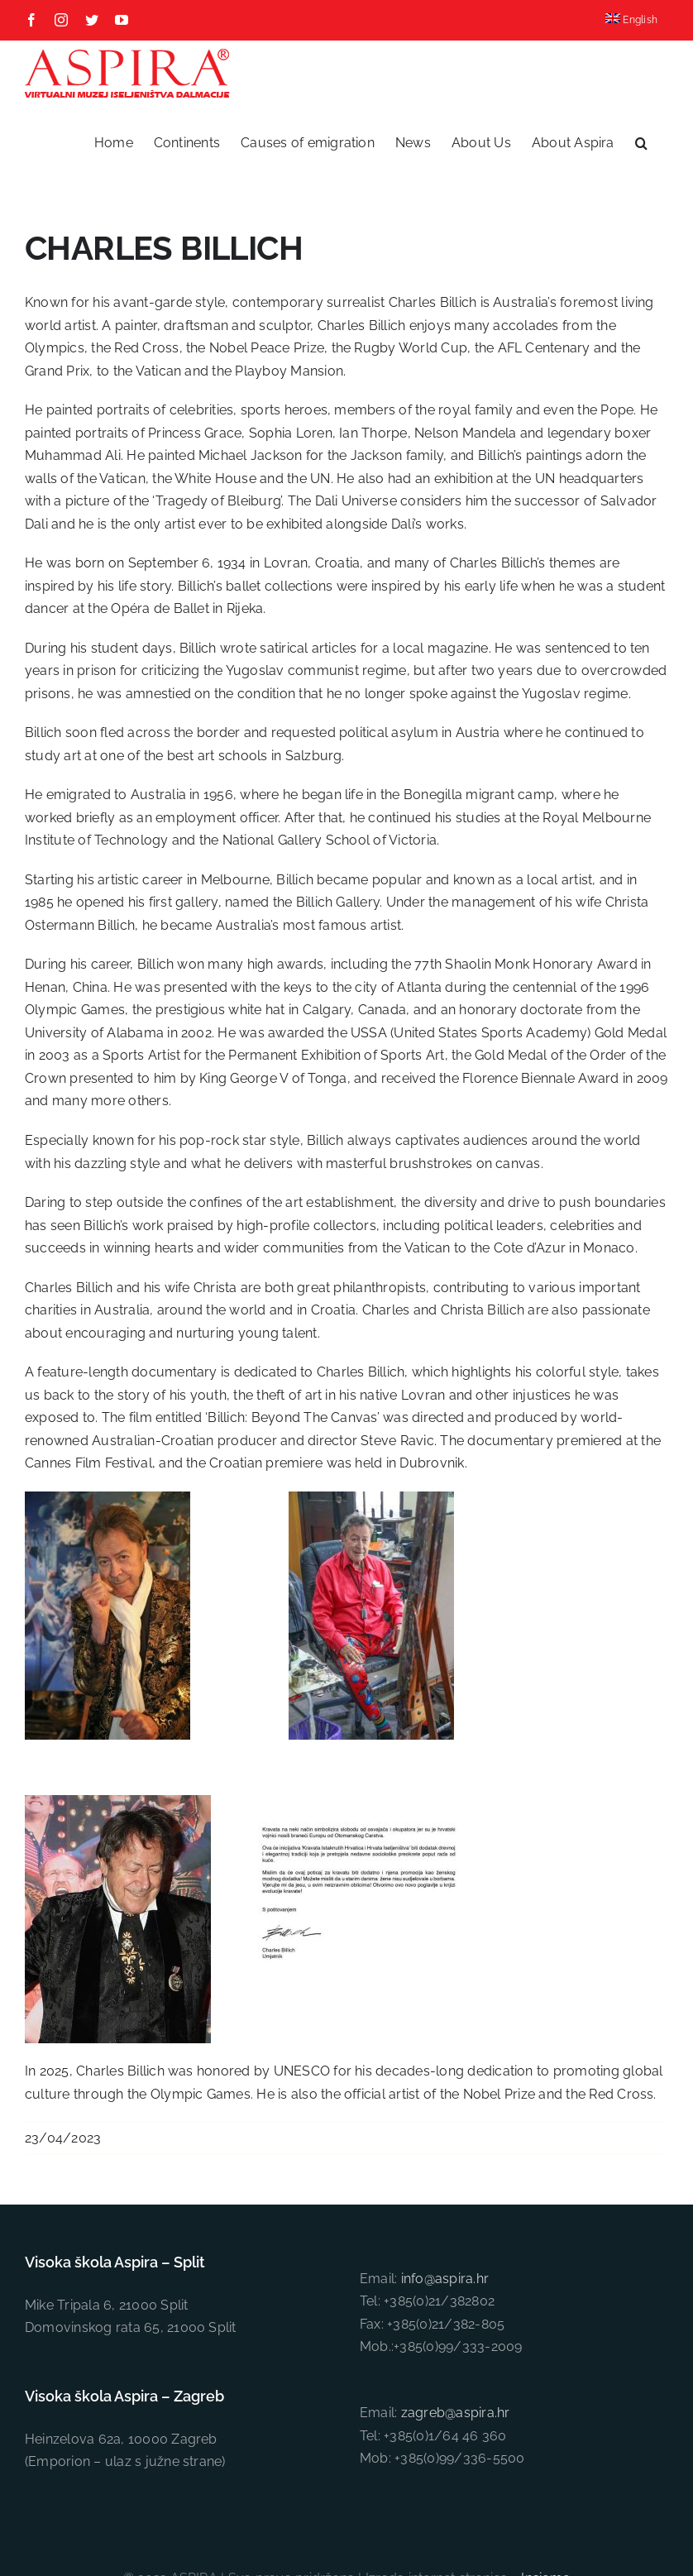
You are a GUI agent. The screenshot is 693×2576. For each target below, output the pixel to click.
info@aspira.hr (445, 2278)
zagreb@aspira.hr (455, 2412)
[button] (641, 143)
